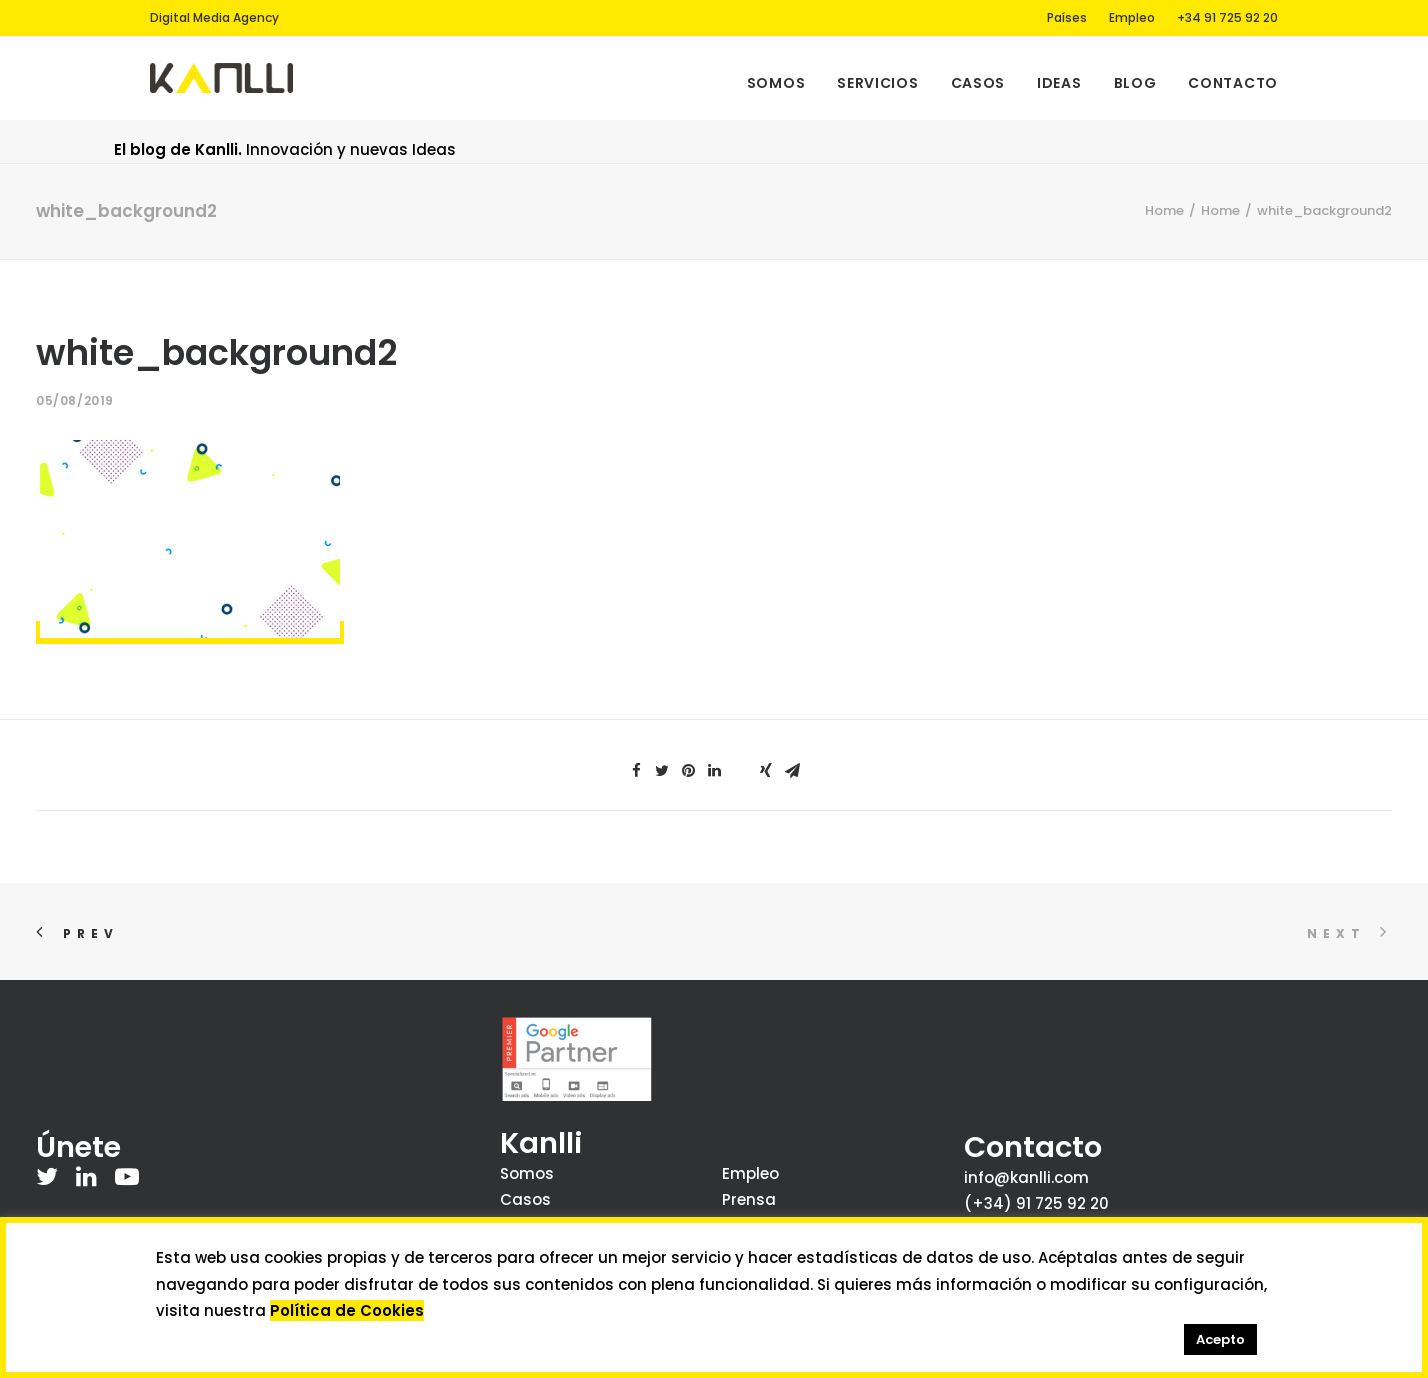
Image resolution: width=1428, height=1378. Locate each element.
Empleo (1132, 17)
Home (1164, 210)
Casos (978, 83)
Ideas (1059, 83)
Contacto (1233, 83)
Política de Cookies (347, 1310)
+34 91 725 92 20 (1227, 17)
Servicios (877, 83)
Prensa (749, 1199)
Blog (1135, 83)
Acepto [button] (1220, 1339)
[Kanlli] (221, 78)
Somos (776, 83)
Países (1067, 17)
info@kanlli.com (1026, 1177)
